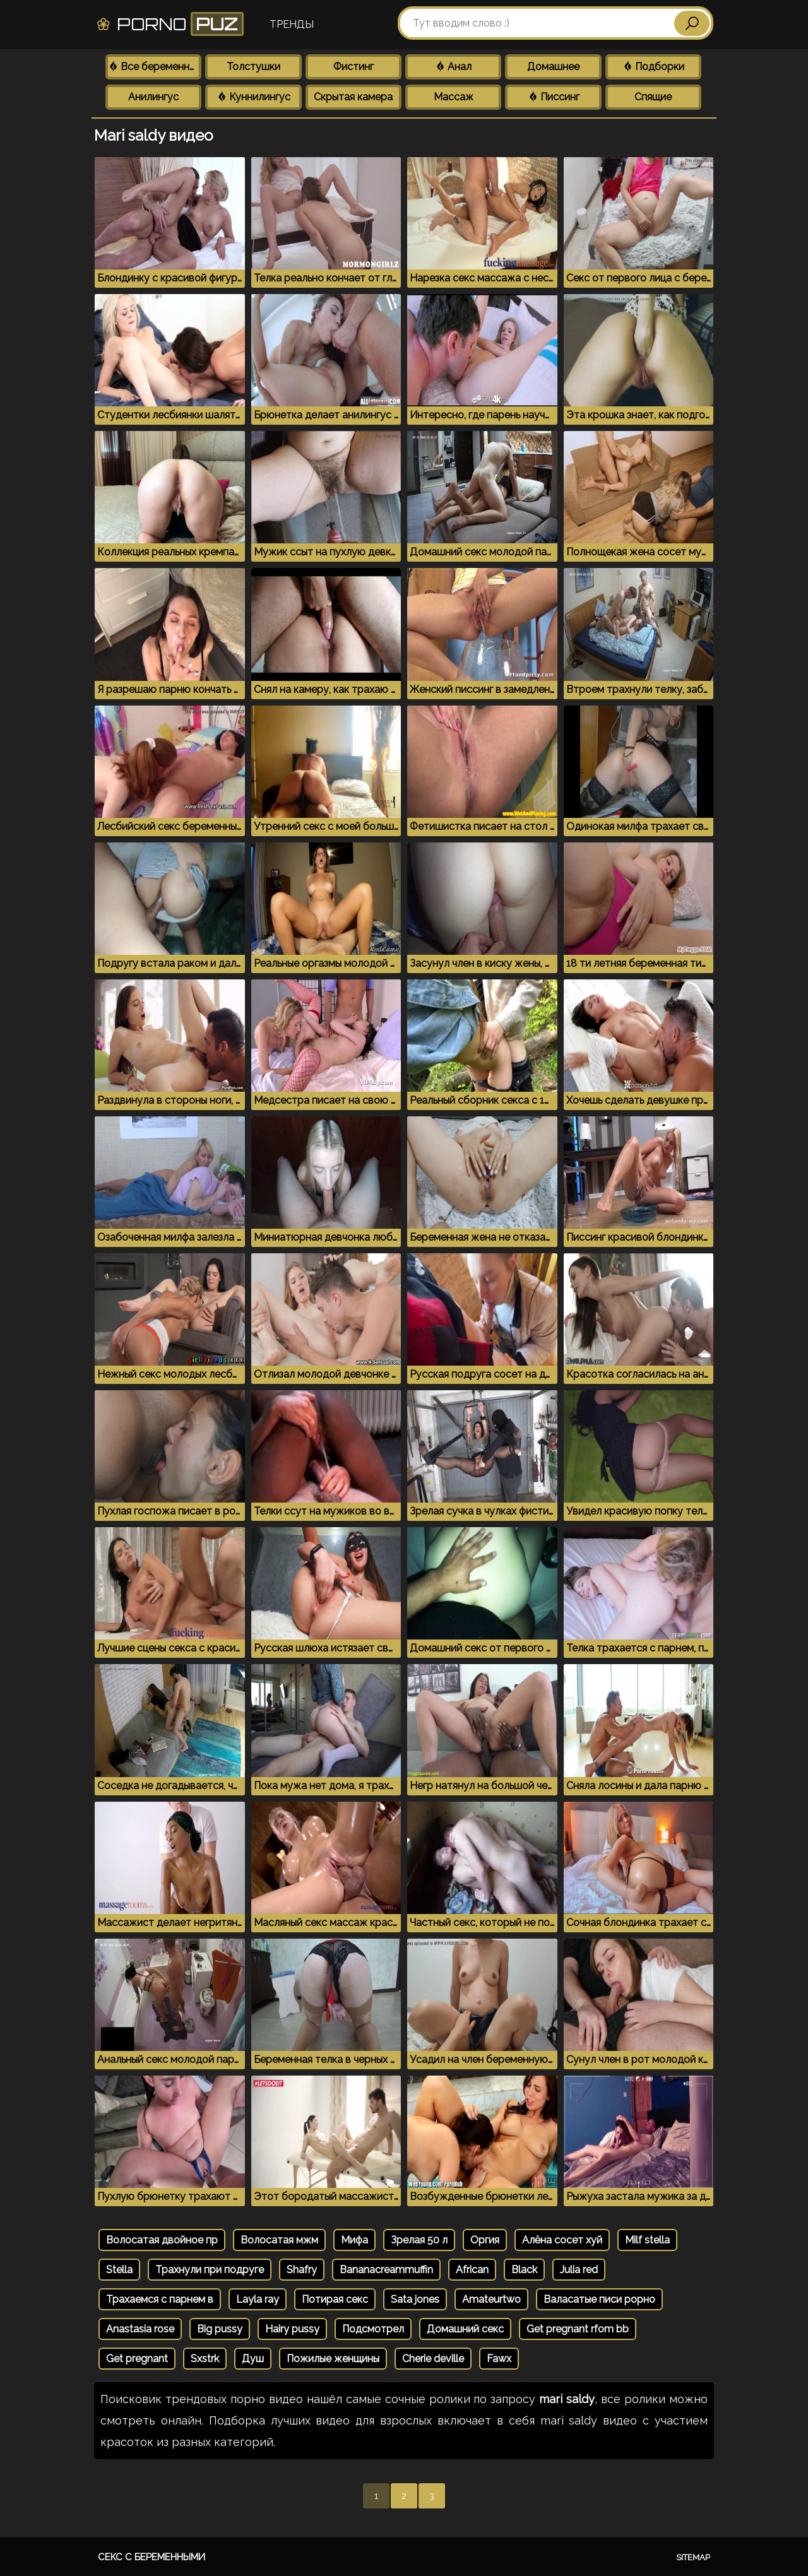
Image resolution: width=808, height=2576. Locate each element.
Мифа (354, 2240)
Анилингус (153, 97)
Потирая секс (335, 2299)
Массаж (453, 97)
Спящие (653, 97)
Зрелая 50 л (419, 2240)
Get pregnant (137, 2359)
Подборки (653, 67)
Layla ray (257, 2299)
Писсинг (553, 97)
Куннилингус (253, 97)
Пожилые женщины (333, 2359)
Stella (119, 2270)
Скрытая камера (353, 97)
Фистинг (353, 67)
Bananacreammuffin (386, 2270)
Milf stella (647, 2240)
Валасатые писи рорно (599, 2299)
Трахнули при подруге (209, 2270)
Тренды (292, 24)
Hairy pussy (292, 2329)
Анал (453, 67)
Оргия (484, 2240)
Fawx (499, 2359)
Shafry (302, 2270)
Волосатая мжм (279, 2240)
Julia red (579, 2270)
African (472, 2270)
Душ (253, 2359)
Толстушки (253, 67)
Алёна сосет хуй (562, 2240)
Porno (169, 24)
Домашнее (553, 67)
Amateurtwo (491, 2299)
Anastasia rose (140, 2329)
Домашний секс (465, 2329)
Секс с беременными (151, 2557)
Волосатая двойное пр (162, 2240)
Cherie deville (433, 2359)
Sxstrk (205, 2359)
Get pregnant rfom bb (577, 2329)
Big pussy (219, 2329)
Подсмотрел (373, 2329)
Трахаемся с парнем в (159, 2299)
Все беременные (154, 67)
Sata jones (415, 2299)
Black (524, 2270)
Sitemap (693, 2557)
